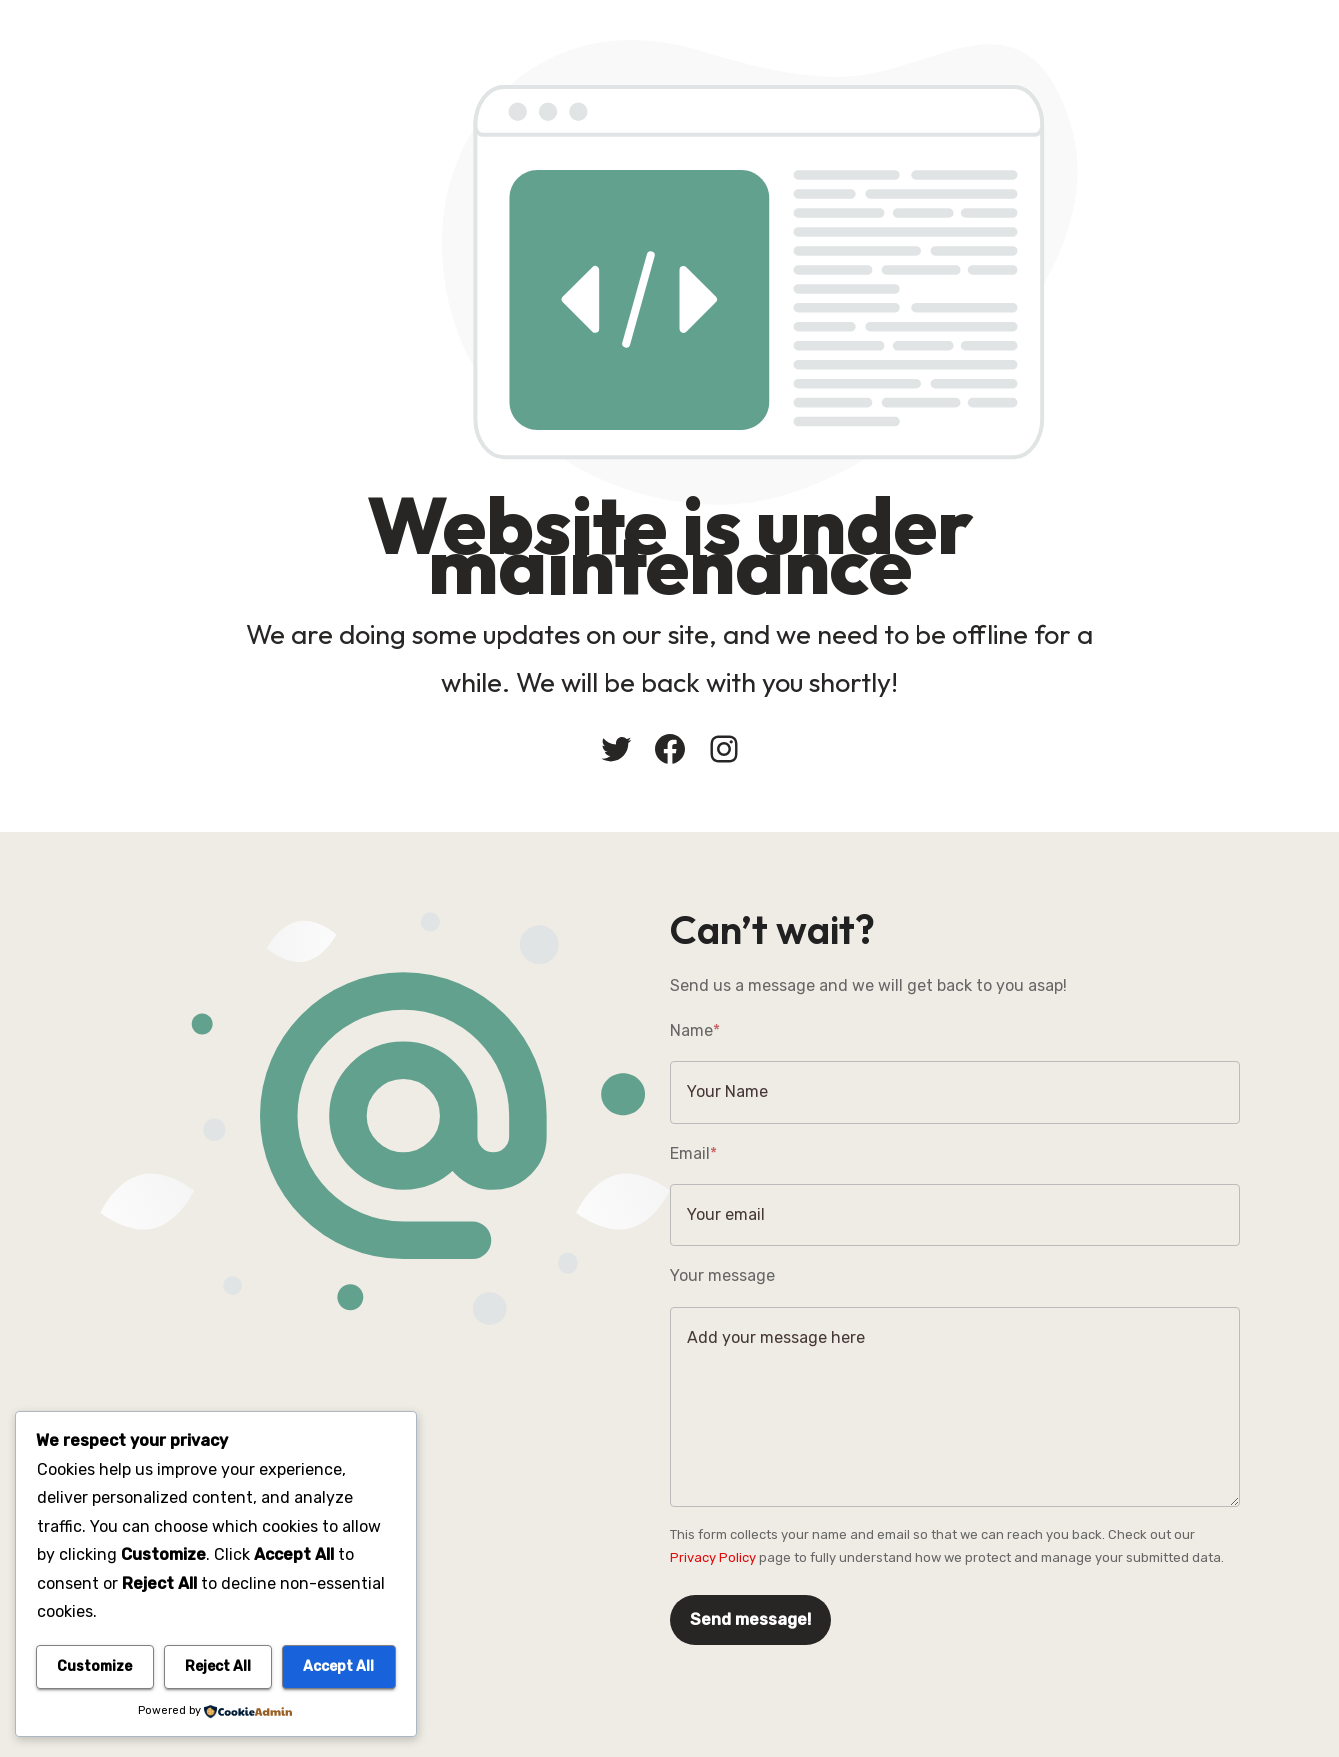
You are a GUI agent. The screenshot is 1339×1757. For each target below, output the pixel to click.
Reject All (218, 1666)
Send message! (750, 1619)
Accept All (338, 1666)
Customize (94, 1666)
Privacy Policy (713, 1557)
